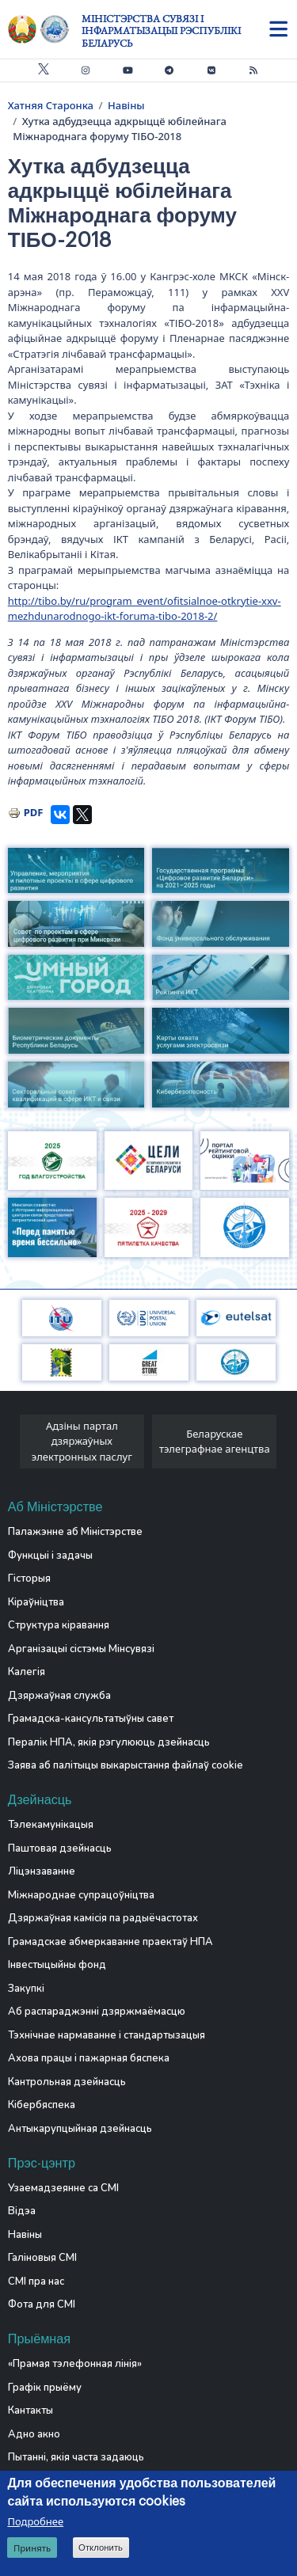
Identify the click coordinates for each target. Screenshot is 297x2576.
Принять (32, 2548)
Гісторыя (29, 1578)
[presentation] (14, 1446)
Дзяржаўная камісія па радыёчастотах (103, 1918)
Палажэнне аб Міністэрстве (75, 1532)
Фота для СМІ (41, 2304)
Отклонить (100, 2547)
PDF (34, 812)
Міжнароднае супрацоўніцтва (81, 1895)
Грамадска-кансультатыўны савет (90, 1719)
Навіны (126, 105)
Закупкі (26, 1988)
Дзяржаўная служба (59, 1696)
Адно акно (34, 2434)
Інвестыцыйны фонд (57, 1965)
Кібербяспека (41, 2105)
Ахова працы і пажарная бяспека (88, 2058)
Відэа (22, 2211)
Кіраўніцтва (36, 1602)
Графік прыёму (45, 2387)
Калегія (26, 1672)
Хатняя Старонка (50, 105)
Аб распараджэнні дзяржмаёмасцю (96, 2011)
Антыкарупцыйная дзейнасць (80, 2129)
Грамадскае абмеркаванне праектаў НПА (110, 1942)
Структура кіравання (58, 1625)
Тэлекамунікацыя (50, 1825)
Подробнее (35, 2521)
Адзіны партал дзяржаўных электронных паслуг (82, 1441)
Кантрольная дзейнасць (67, 2082)
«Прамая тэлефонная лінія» (75, 2364)
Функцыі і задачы (50, 1555)
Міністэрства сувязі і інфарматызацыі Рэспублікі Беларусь (161, 31)
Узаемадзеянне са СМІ (63, 2188)
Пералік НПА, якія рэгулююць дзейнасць (109, 1742)
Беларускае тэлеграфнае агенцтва (214, 1442)
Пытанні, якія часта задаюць (76, 2457)
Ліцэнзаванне (41, 1871)
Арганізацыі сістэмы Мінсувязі (81, 1649)
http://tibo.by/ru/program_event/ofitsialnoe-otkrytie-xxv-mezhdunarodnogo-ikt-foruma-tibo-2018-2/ (144, 609)
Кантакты (30, 2410)
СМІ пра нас (36, 2281)
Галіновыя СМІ (42, 2258)
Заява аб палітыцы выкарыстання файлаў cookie (125, 1765)
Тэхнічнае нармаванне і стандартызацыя (106, 2035)
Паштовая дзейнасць (60, 1848)
